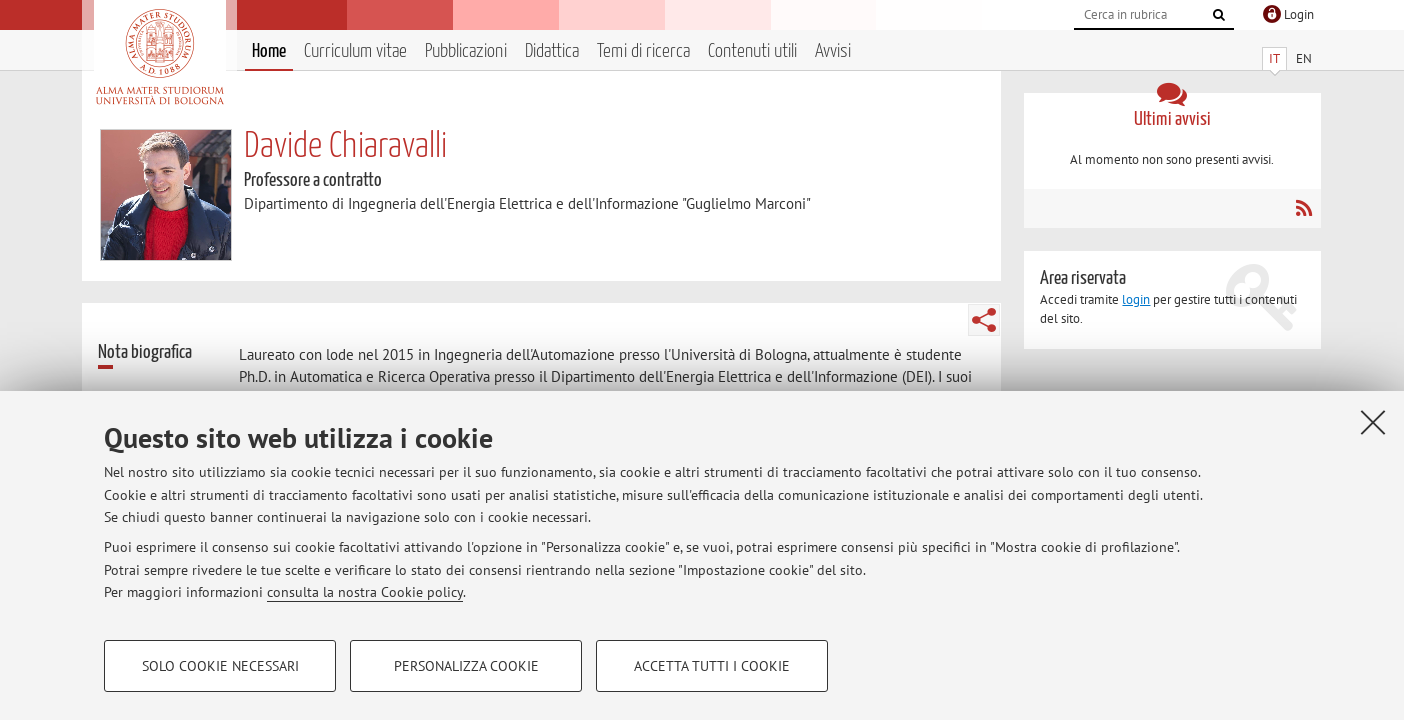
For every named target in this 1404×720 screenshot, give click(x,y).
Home (269, 51)
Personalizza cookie (466, 666)
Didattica (552, 51)
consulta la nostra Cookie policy (365, 592)
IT (1274, 58)
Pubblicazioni (466, 51)
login (1136, 299)
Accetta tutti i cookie (712, 666)
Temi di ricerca (643, 51)
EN (1304, 58)
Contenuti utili (752, 51)
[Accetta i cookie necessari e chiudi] (1373, 422)
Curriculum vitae (355, 51)
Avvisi (833, 51)
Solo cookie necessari (220, 666)
